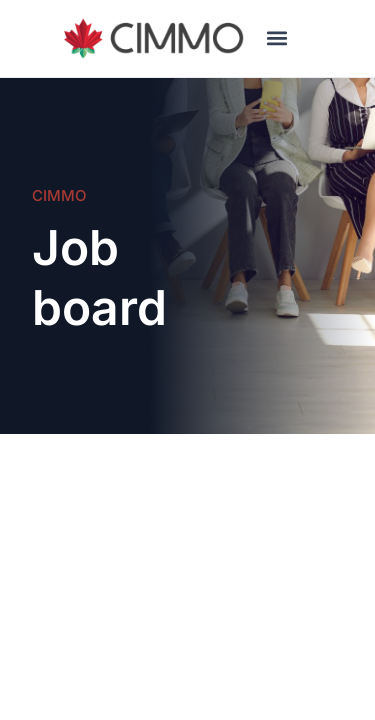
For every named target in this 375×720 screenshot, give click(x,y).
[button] (276, 38)
